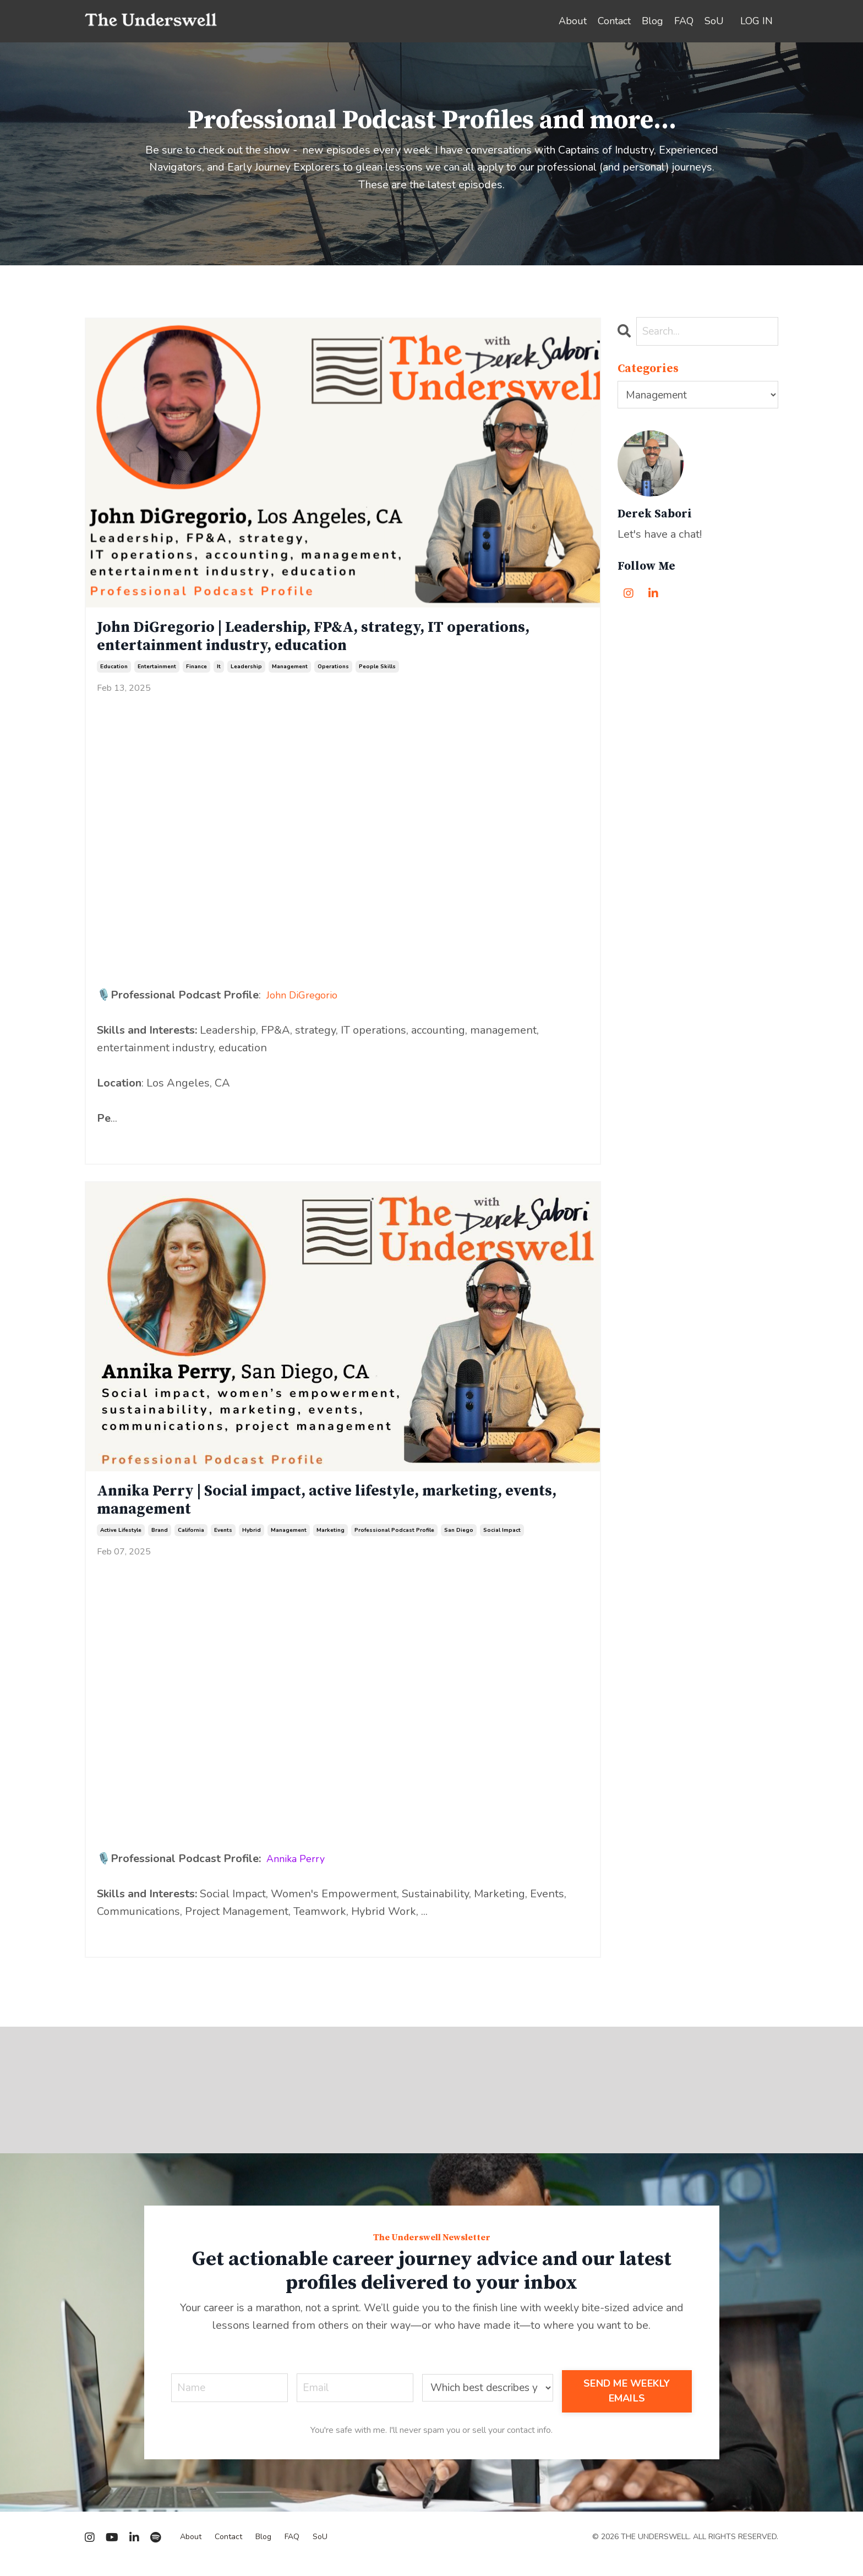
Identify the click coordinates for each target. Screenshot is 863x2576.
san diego (458, 1543)
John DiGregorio (306, 1002)
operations (333, 674)
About (573, 21)
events (223, 1543)
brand (159, 1543)
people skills (377, 674)
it (219, 674)
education (114, 674)
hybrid (251, 1543)
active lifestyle (120, 1543)
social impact (502, 1543)
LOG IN (756, 21)
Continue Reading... (132, 1146)
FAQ (683, 21)
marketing (330, 1543)
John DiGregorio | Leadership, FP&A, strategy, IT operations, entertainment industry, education (295, 641)
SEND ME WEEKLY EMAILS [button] (628, 2404)
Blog (652, 21)
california (191, 1543)
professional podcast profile (394, 1543)
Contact (614, 21)
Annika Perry (299, 1871)
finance (196, 674)
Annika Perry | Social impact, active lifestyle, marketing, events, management (330, 1510)
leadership (246, 674)
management (290, 674)
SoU (714, 21)
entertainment (157, 674)
